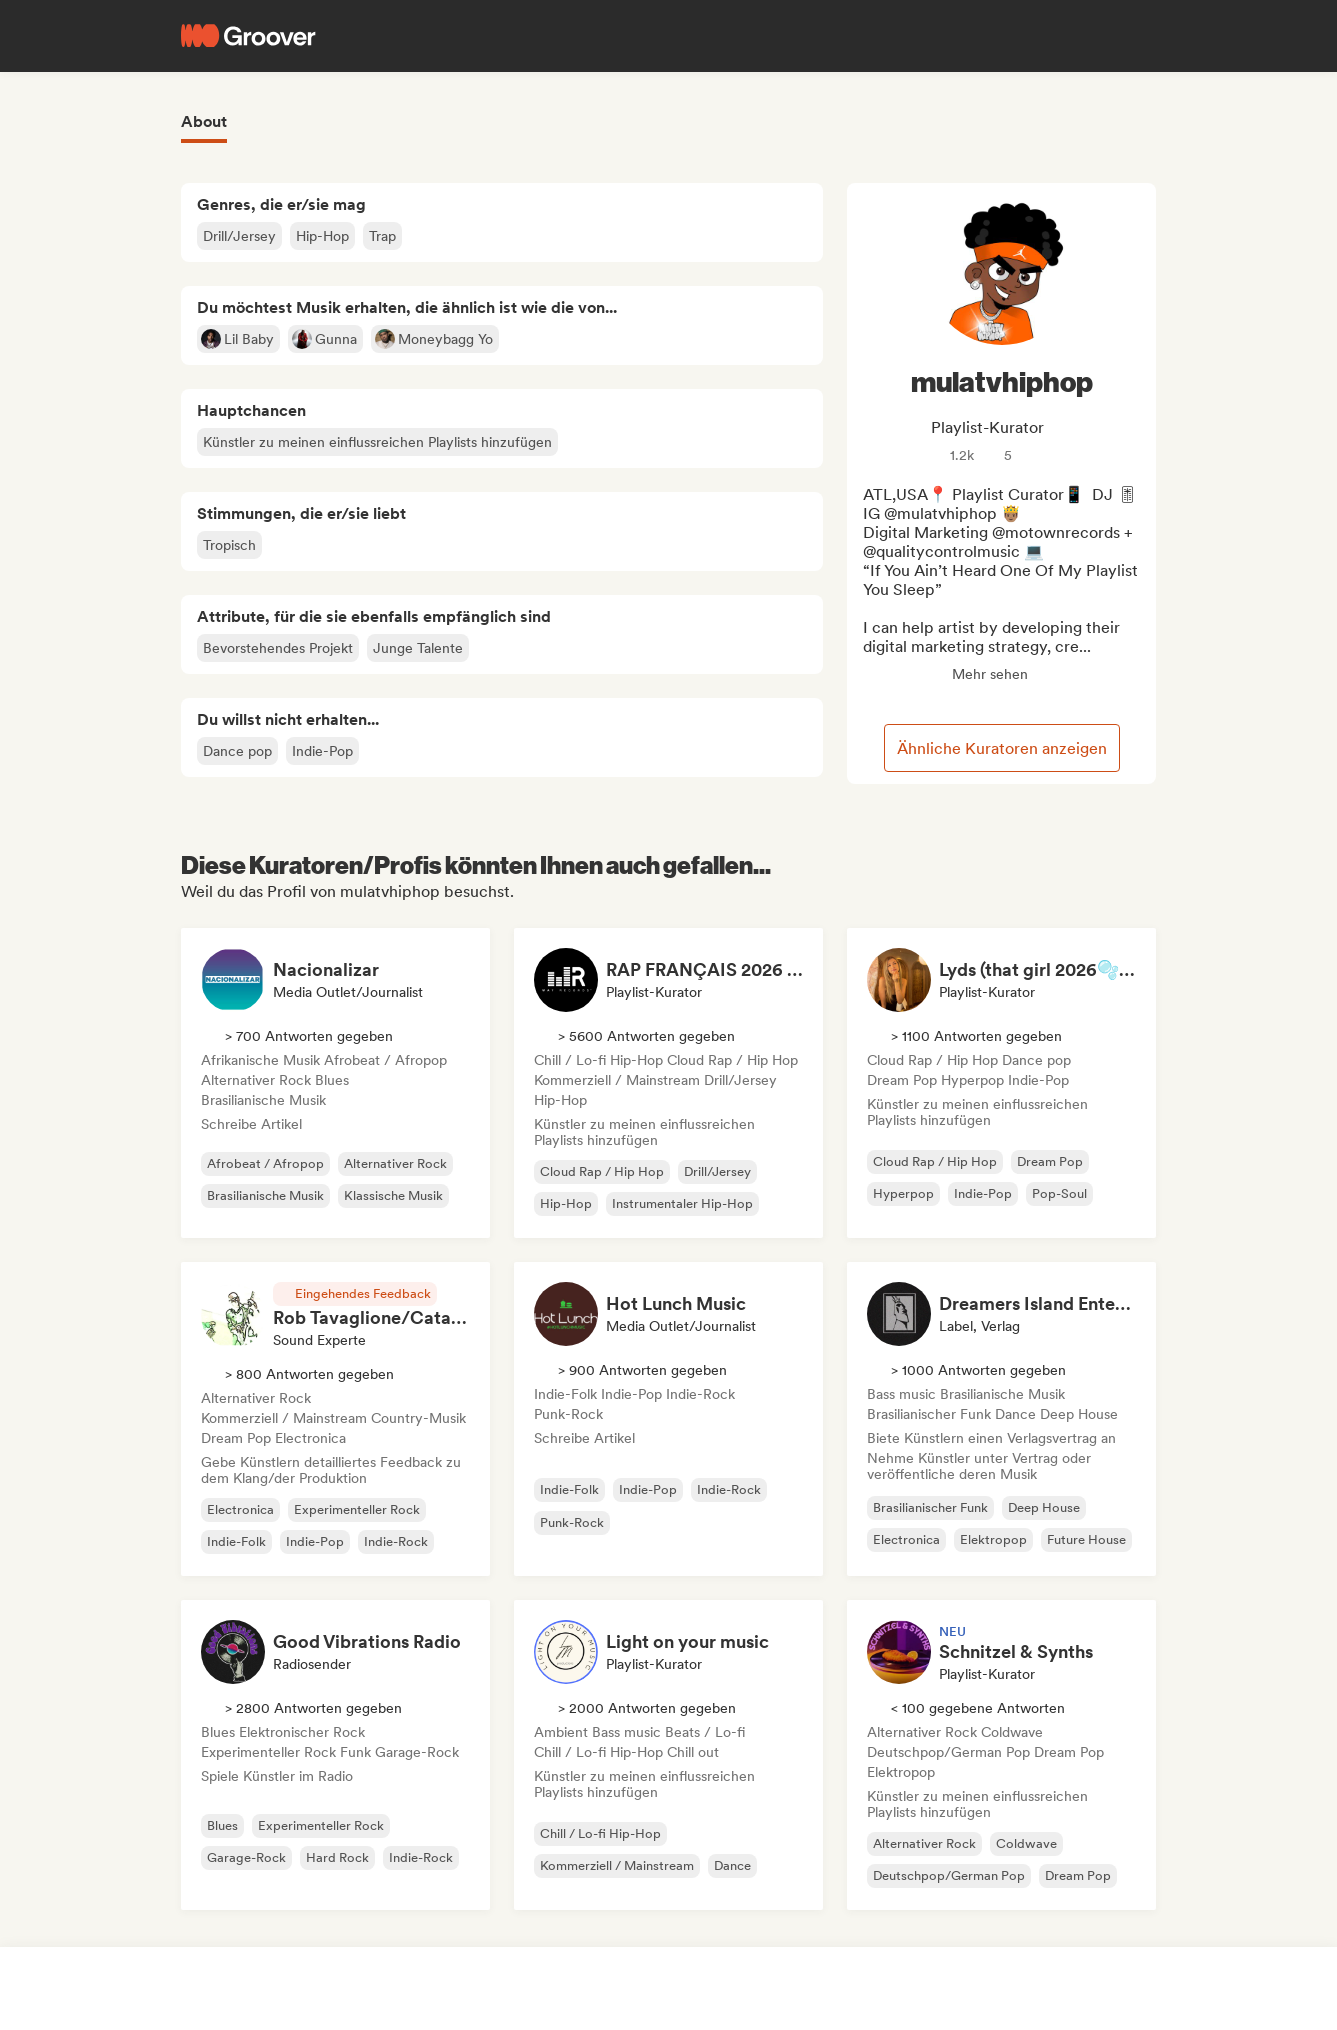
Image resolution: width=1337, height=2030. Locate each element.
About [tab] (204, 121)
